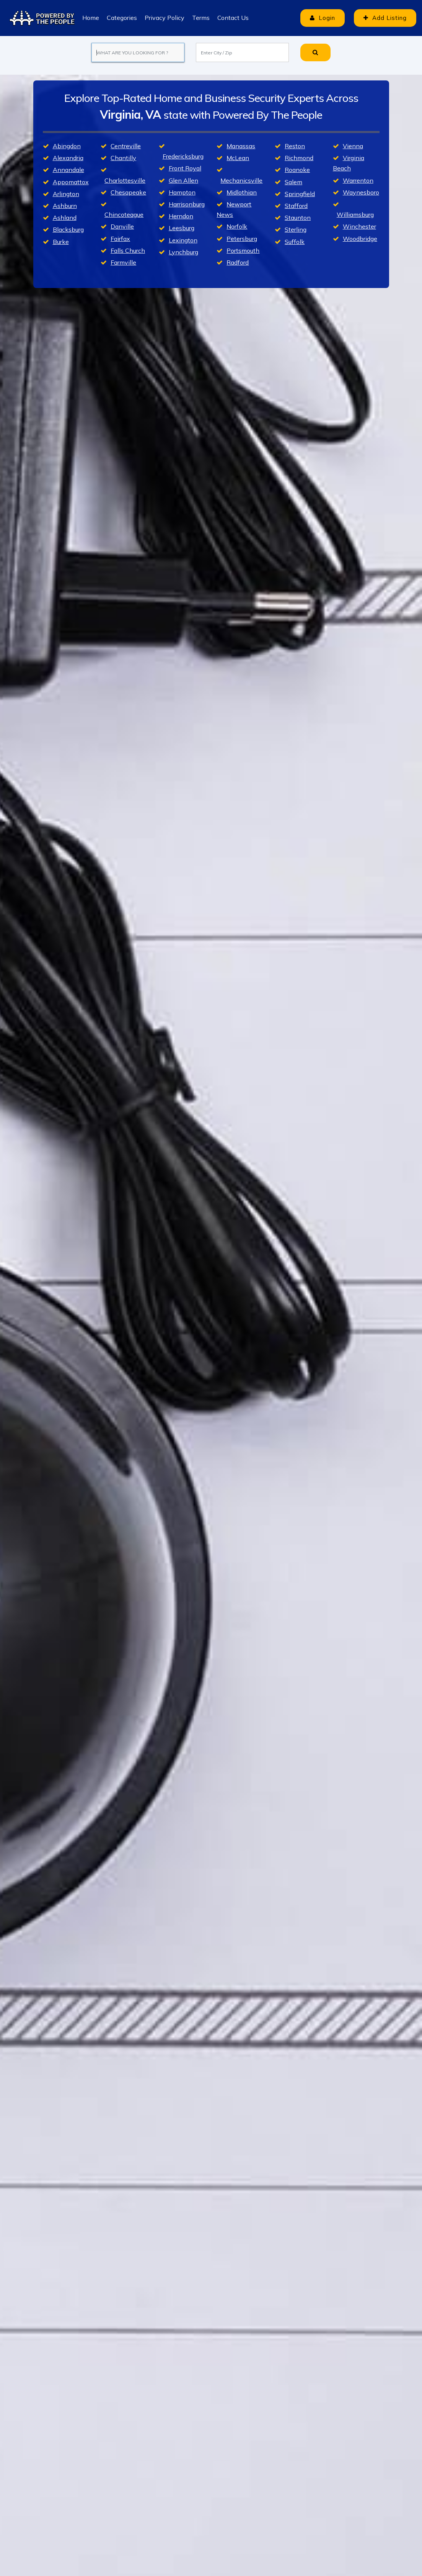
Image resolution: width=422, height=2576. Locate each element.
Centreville (126, 146)
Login (322, 17)
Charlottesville (124, 180)
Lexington (183, 240)
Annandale (68, 169)
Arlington (66, 194)
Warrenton (358, 180)
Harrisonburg (187, 204)
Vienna (353, 146)
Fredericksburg (183, 156)
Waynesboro (361, 192)
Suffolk (295, 241)
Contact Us (233, 17)
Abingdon (67, 146)
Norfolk (236, 226)
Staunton (298, 217)
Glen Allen (183, 180)
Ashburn (65, 205)
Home (90, 17)
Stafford (296, 205)
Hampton (182, 192)
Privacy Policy (164, 17)
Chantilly (123, 158)
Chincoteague (123, 214)
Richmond (299, 158)
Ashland (65, 217)
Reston (295, 146)
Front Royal (185, 168)
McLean (237, 158)
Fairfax (120, 238)
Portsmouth (242, 250)
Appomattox (71, 182)
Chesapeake (128, 192)
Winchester (359, 226)
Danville (122, 226)
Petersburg (241, 238)
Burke (61, 241)
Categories (122, 17)
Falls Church (128, 250)
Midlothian (241, 192)
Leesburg (181, 228)
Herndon (181, 216)
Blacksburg (68, 229)
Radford (237, 262)
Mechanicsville (241, 180)
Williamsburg (355, 214)
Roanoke (297, 169)
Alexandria (68, 158)
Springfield (300, 194)
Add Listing (385, 17)
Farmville (123, 262)
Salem (293, 182)
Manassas (240, 146)
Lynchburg (183, 252)
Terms (201, 17)
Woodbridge (360, 238)
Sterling (295, 229)
